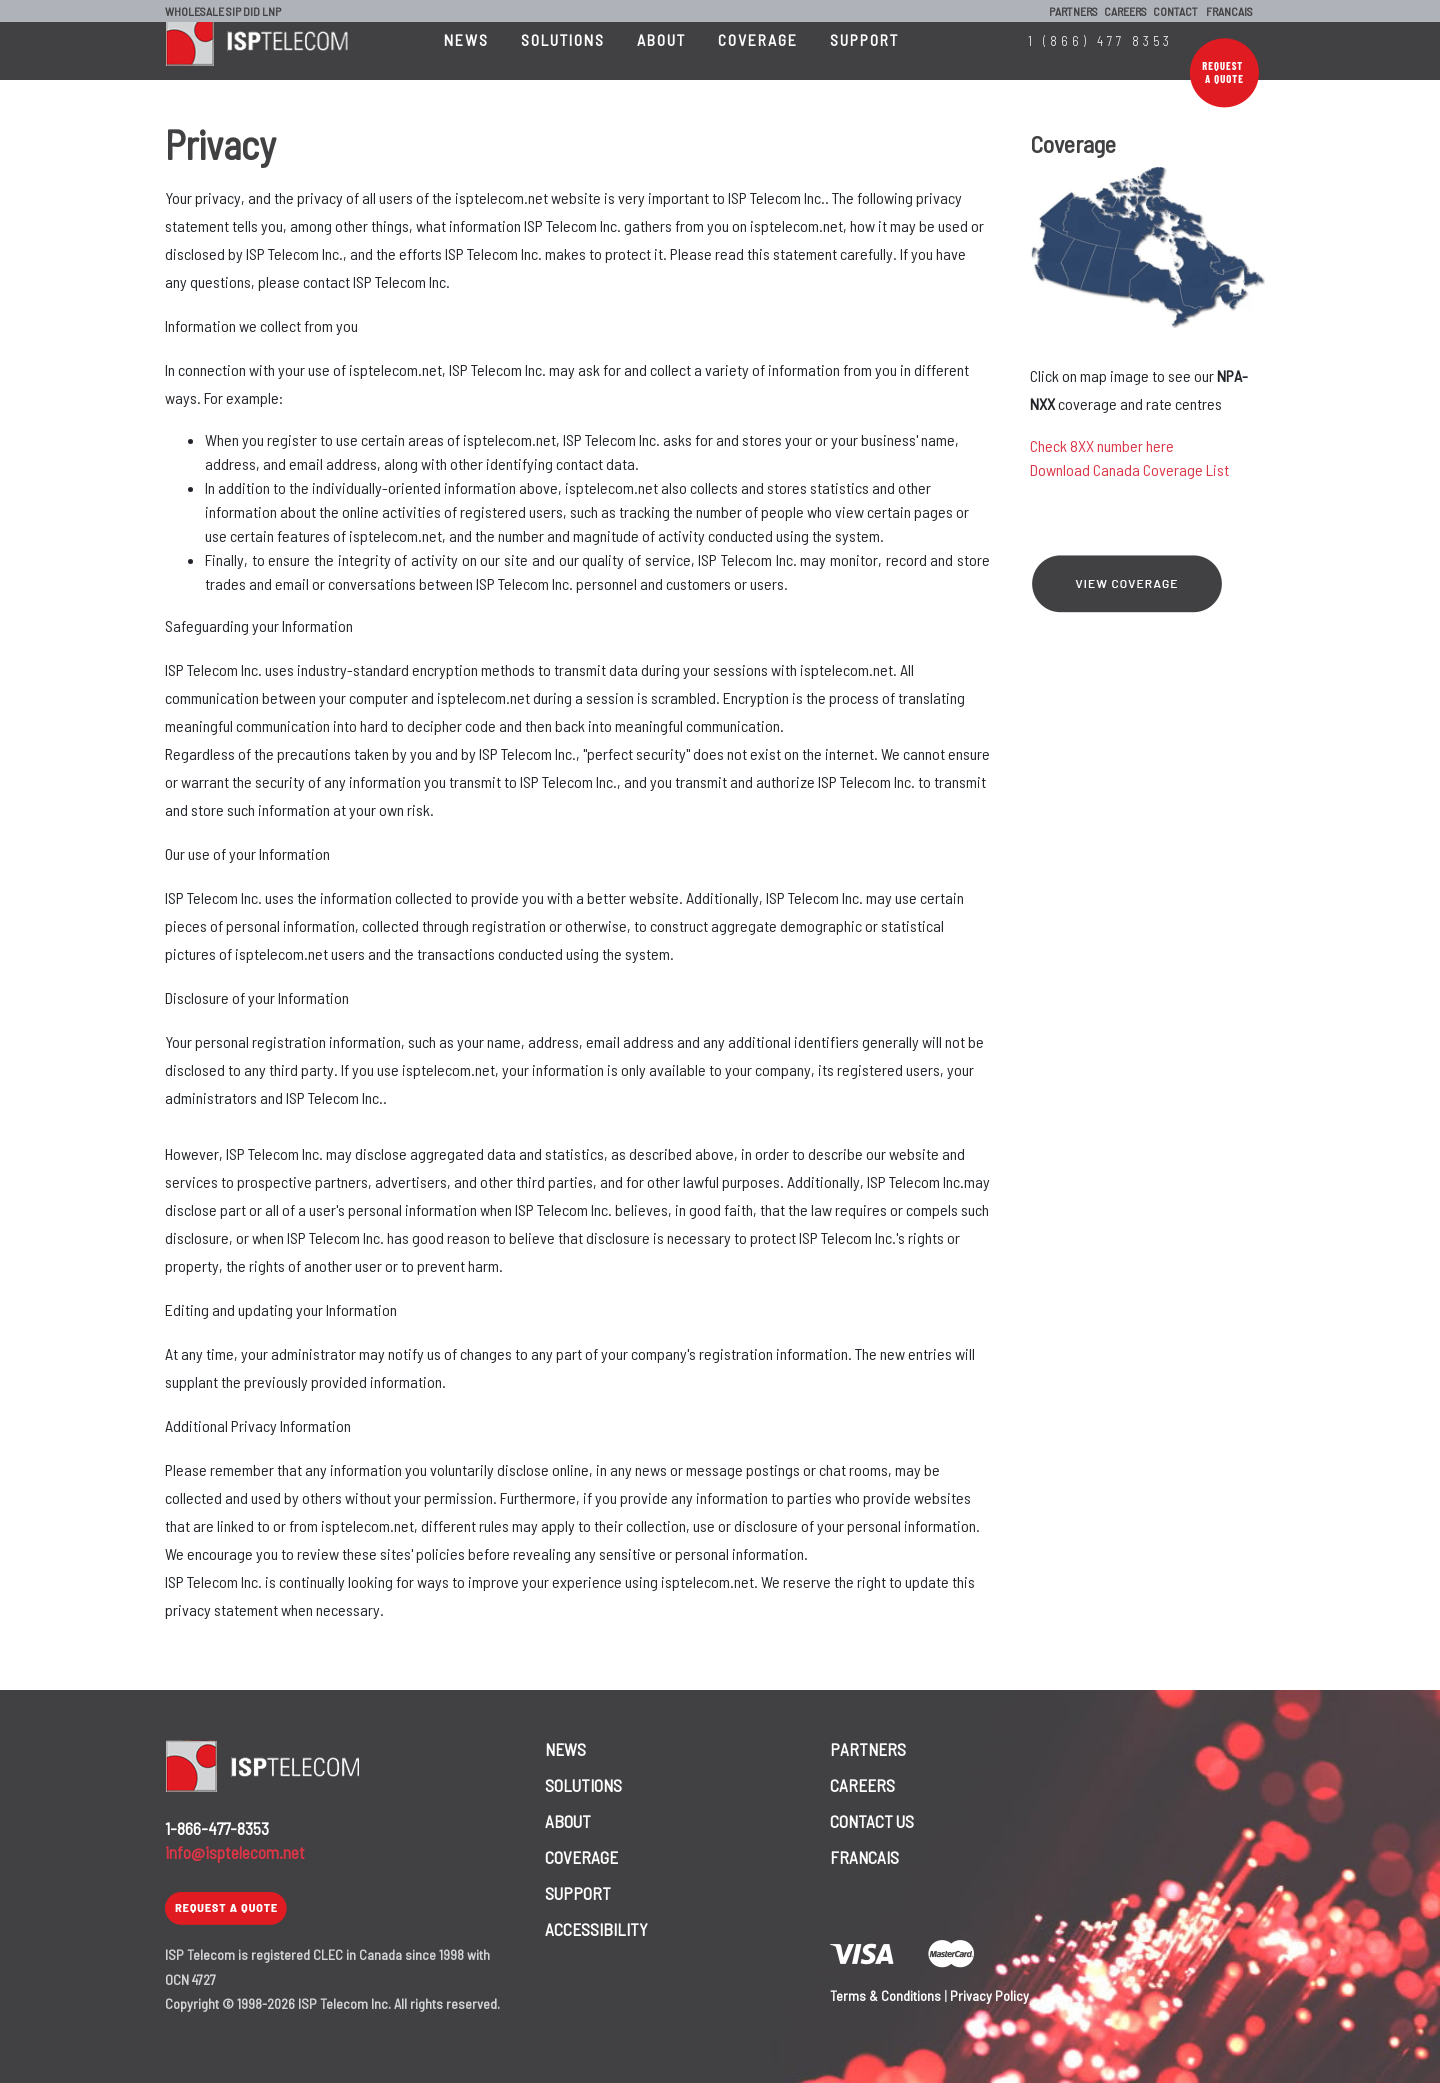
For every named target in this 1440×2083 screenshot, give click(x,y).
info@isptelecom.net (235, 1852)
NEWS (466, 59)
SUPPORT (864, 59)
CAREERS (1125, 11)
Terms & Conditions (885, 1995)
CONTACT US (872, 1821)
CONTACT (1175, 11)
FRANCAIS (1229, 11)
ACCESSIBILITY (596, 1929)
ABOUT (661, 59)
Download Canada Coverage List (1129, 469)
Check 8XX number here (1102, 445)
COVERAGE (758, 59)
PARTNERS (1073, 11)
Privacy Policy (989, 1995)
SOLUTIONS (563, 59)
